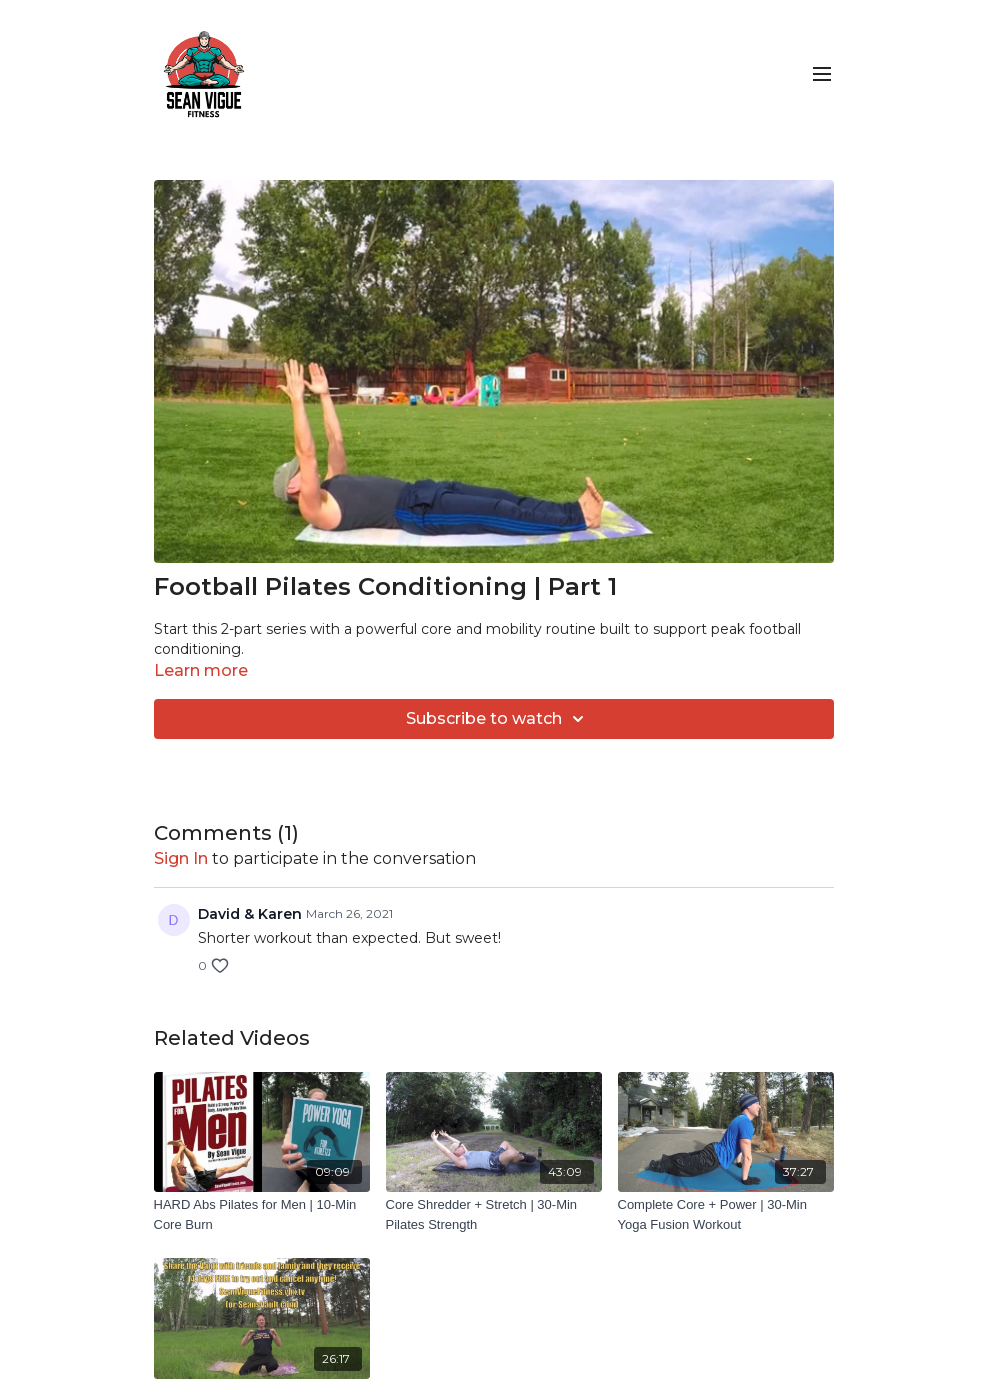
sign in (181, 858)
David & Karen (250, 914)
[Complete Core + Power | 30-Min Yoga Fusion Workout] (726, 1214)
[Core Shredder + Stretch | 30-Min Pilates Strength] (494, 1214)
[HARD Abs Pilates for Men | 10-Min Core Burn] (262, 1214)
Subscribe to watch (498, 719)
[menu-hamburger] (822, 74)
